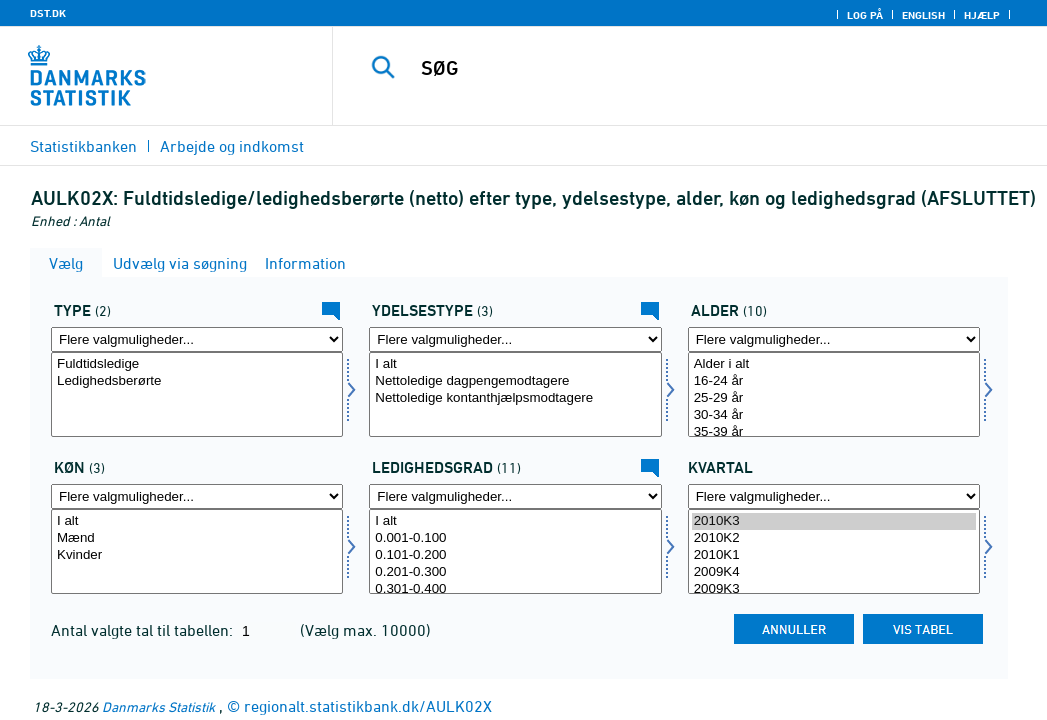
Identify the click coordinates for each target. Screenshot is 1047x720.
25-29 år (834, 398)
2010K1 (834, 555)
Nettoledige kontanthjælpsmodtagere (515, 398)
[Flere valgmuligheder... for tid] (834, 496)
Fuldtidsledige (197, 364)
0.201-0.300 (515, 572)
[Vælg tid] (834, 551)
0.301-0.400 (515, 589)
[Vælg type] (197, 394)
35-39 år (834, 432)
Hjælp (982, 15)
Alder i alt (834, 364)
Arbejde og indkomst (232, 146)
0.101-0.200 (515, 555)
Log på (865, 15)
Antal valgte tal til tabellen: (144, 630)
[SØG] (695, 68)
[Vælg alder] (834, 394)
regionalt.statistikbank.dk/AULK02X (368, 706)
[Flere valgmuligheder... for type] (197, 339)
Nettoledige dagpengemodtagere (515, 381)
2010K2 (834, 538)
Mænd (197, 538)
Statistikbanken (83, 146)
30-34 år (834, 415)
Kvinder (197, 555)
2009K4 (834, 572)
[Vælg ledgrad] (515, 551)
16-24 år (834, 381)
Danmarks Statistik (158, 706)
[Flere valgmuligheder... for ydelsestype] (515, 339)
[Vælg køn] (197, 551)
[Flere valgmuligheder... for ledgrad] (515, 496)
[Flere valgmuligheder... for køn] (197, 496)
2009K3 (834, 589)
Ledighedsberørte (197, 381)
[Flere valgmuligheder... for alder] (834, 339)
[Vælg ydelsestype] (515, 394)
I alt (515, 364)
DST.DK (48, 13)
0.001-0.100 (515, 538)
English (923, 15)
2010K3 (834, 521)
